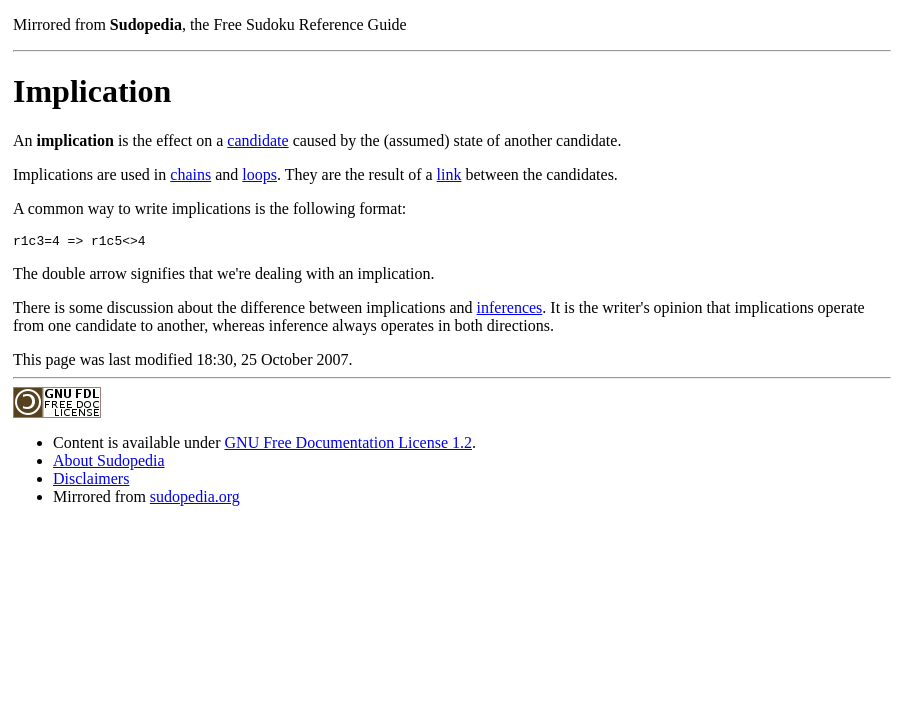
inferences (510, 310)
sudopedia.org (195, 499)
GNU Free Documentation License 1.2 (348, 445)
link (449, 174)
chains (190, 174)
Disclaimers (91, 481)
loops (259, 174)
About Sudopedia (109, 463)
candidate (257, 140)
